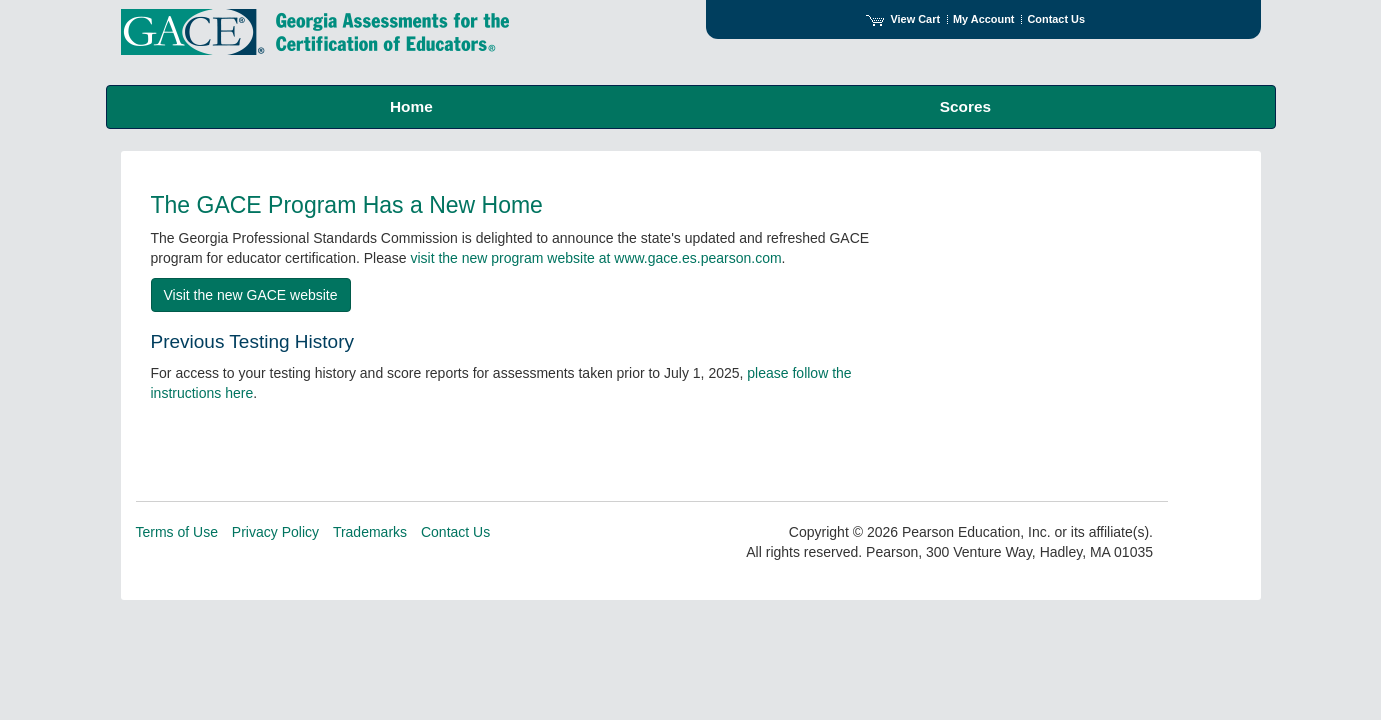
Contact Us (1056, 19)
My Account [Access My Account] (983, 19)
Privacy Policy (275, 532)
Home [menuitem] (411, 106)
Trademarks (370, 532)
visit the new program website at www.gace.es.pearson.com (595, 258)
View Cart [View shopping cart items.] (903, 19)
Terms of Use (177, 532)
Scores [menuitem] (965, 106)
